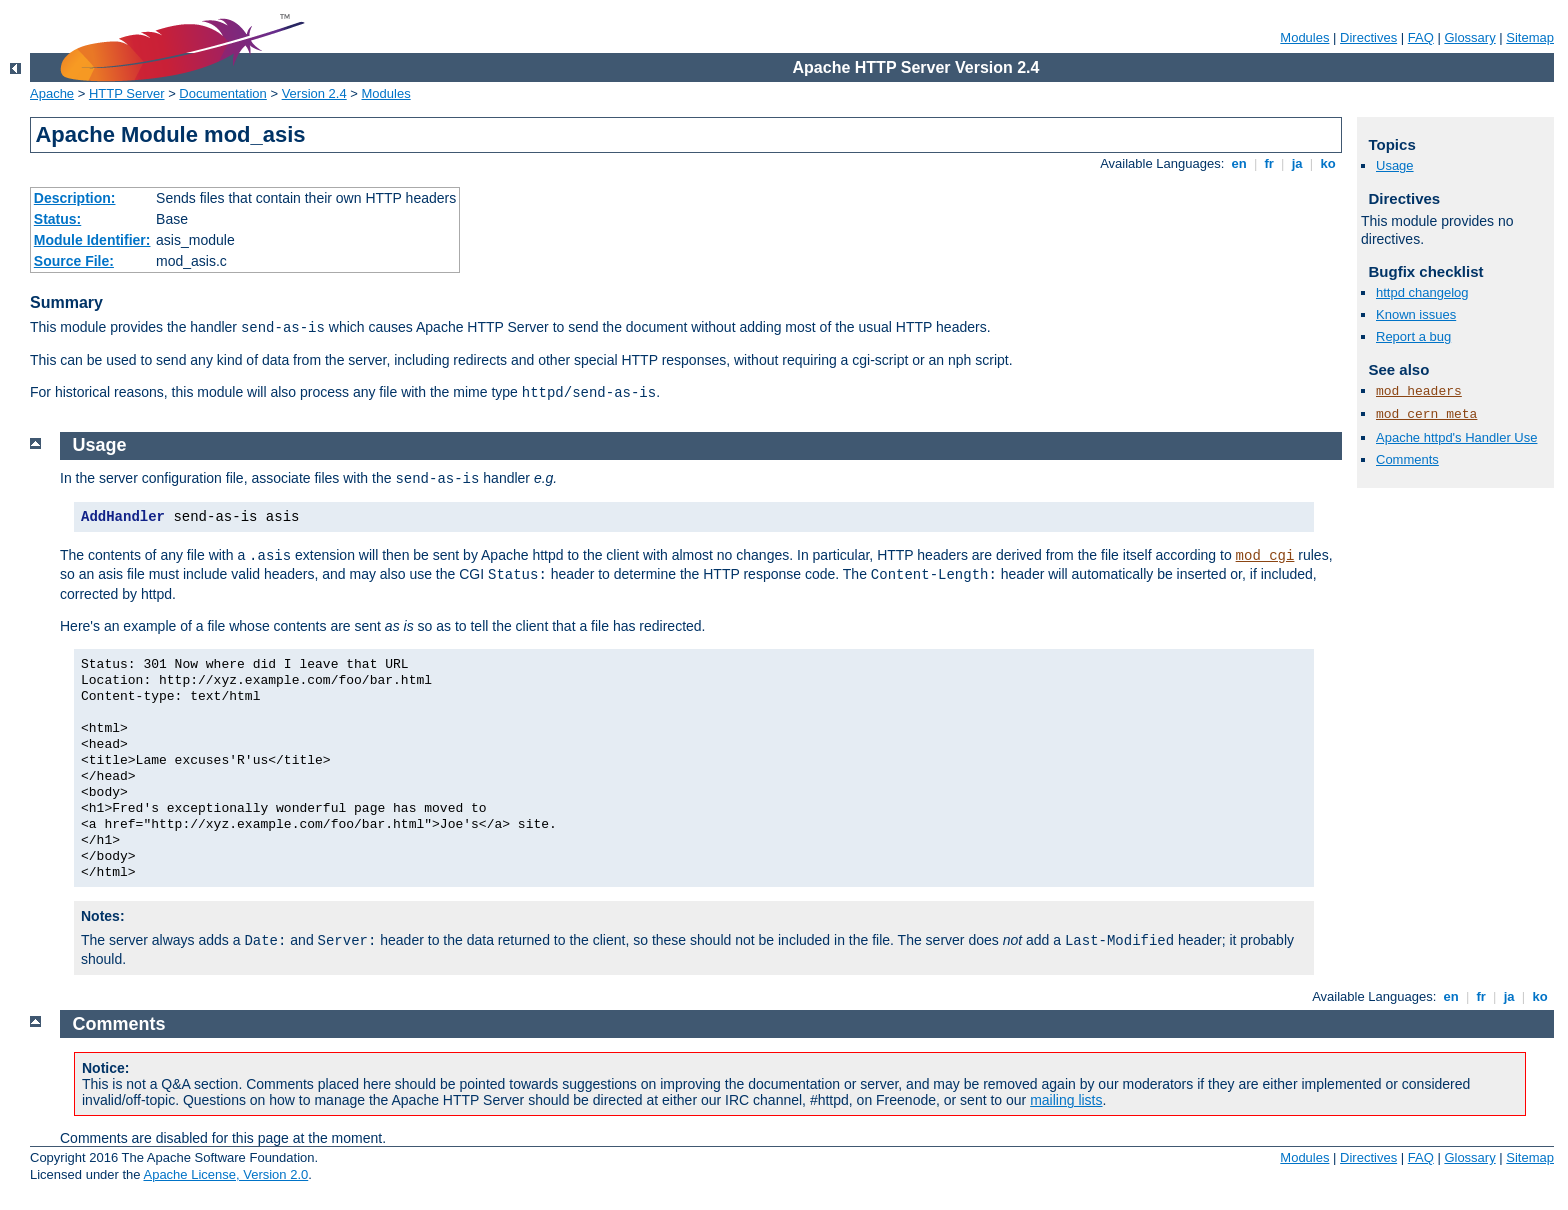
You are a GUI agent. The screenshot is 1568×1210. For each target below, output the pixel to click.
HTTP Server (127, 93)
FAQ (1421, 37)
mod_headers (1419, 391)
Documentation (222, 93)
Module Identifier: (92, 240)
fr (1269, 163)
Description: (75, 198)
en (1239, 163)
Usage (1395, 165)
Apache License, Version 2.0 (225, 1174)
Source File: (74, 261)
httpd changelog (1422, 292)
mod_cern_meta (1426, 414)
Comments (1407, 459)
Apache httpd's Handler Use (1456, 437)
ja (1297, 163)
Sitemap (1530, 37)
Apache (52, 93)
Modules (1304, 37)
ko (1328, 163)
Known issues (1416, 314)
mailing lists (1066, 1100)
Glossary (1469, 37)
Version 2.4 (314, 93)
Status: (57, 219)
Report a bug (1413, 336)
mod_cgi (1265, 556)
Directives (1368, 37)
